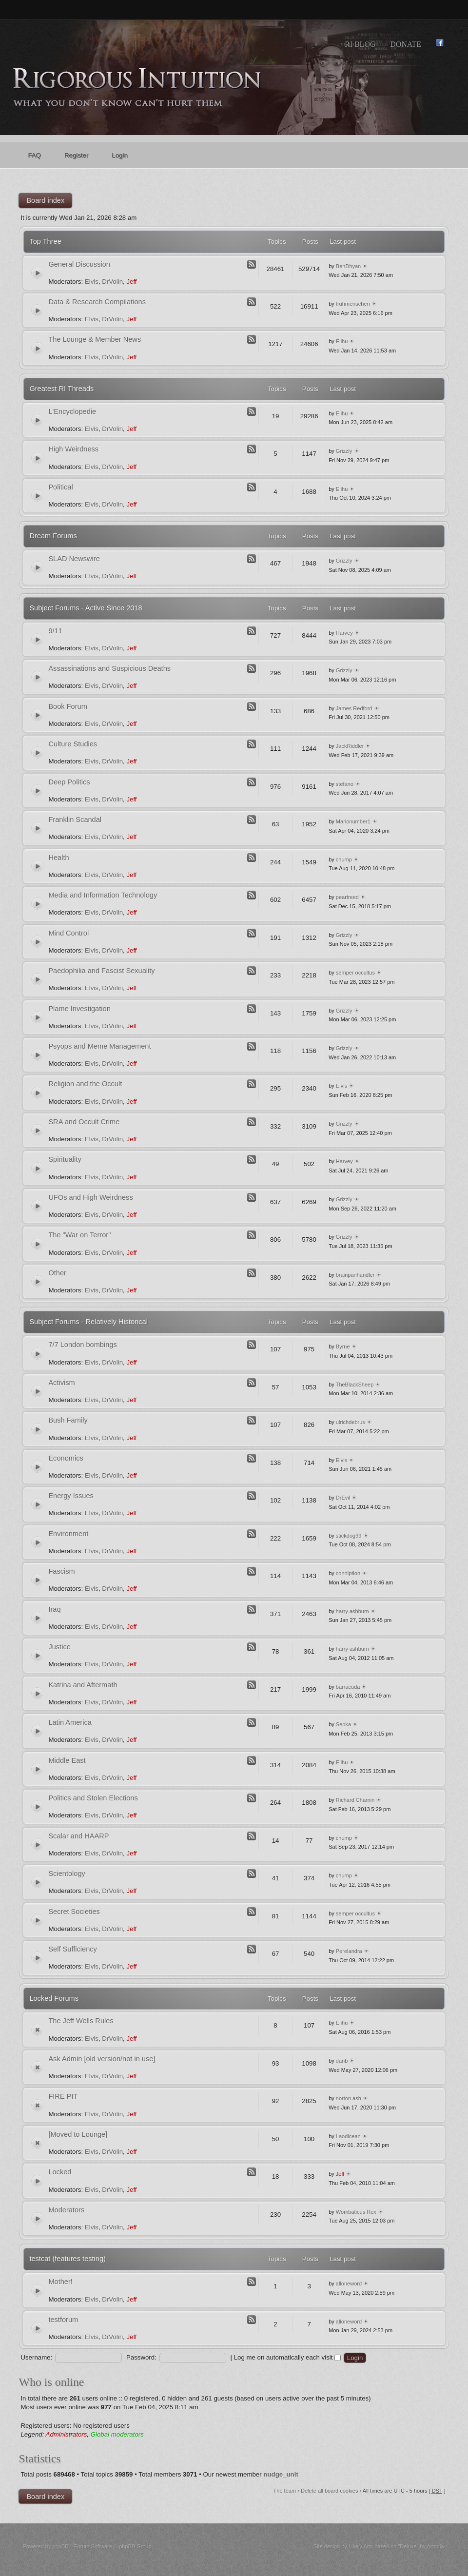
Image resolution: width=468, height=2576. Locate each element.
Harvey (344, 633)
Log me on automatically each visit (287, 2357)
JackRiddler (350, 746)
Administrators (66, 2434)
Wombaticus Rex (356, 2212)
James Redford (354, 708)
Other (57, 1273)
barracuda (348, 1687)
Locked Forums (53, 1998)
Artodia (435, 2546)
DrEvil (343, 1498)
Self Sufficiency (72, 1949)
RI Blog (360, 44)
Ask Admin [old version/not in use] (101, 2059)
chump (344, 859)
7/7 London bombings (82, 1344)
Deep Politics (69, 782)
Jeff (131, 281)
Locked (59, 2172)
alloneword (349, 2283)
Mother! (60, 2281)
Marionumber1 (353, 821)
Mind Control (68, 933)
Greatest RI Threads (61, 388)
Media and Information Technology (102, 895)
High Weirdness (73, 449)
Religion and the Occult (85, 1084)
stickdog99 (349, 1536)
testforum (63, 2319)
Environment (68, 1534)
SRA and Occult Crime (83, 1122)
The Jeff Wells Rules (80, 2021)
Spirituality (64, 1159)
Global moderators (117, 2434)
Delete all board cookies (329, 2491)
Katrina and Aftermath (82, 1685)
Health (58, 857)
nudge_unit (280, 2474)
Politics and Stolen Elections (92, 1798)
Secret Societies (73, 1911)
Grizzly (344, 451)
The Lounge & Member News (94, 339)
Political (60, 487)
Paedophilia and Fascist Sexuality (101, 971)
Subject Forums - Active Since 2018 (85, 608)
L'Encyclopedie (72, 411)
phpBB (61, 2546)
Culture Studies (72, 744)
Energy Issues (70, 1496)
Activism (61, 1382)
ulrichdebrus (350, 1422)
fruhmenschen (353, 304)
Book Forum (67, 706)
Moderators (66, 2210)
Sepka (343, 1724)
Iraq (54, 1609)
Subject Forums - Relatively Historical (88, 1322)
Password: (141, 2357)
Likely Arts (361, 2546)
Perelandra (349, 1951)
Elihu (342, 341)
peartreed (347, 897)
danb (342, 2061)
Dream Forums (53, 536)
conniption (348, 1573)
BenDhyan (348, 266)
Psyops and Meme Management (99, 1046)
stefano (344, 784)
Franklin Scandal (74, 819)
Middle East (66, 1760)
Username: (36, 2357)
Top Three (45, 241)
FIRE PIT (63, 2096)
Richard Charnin (355, 1800)
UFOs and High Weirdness (90, 1197)
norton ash (348, 2098)
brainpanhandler (355, 1275)
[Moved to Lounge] (77, 2134)
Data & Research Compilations (97, 302)
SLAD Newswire (73, 559)
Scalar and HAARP (78, 1836)
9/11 (55, 631)
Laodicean (348, 2136)
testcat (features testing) (67, 2259)
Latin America (69, 1722)
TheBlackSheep (355, 1384)
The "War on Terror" (79, 1235)
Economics (65, 1458)
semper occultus (355, 973)
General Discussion (79, 264)
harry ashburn (352, 1611)
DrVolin (112, 281)
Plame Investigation (79, 1009)
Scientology (66, 1873)
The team (284, 2491)
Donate (405, 44)
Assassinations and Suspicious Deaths (109, 668)
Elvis (91, 281)
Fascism (61, 1571)
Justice (59, 1647)
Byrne (343, 1346)
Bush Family (67, 1420)
